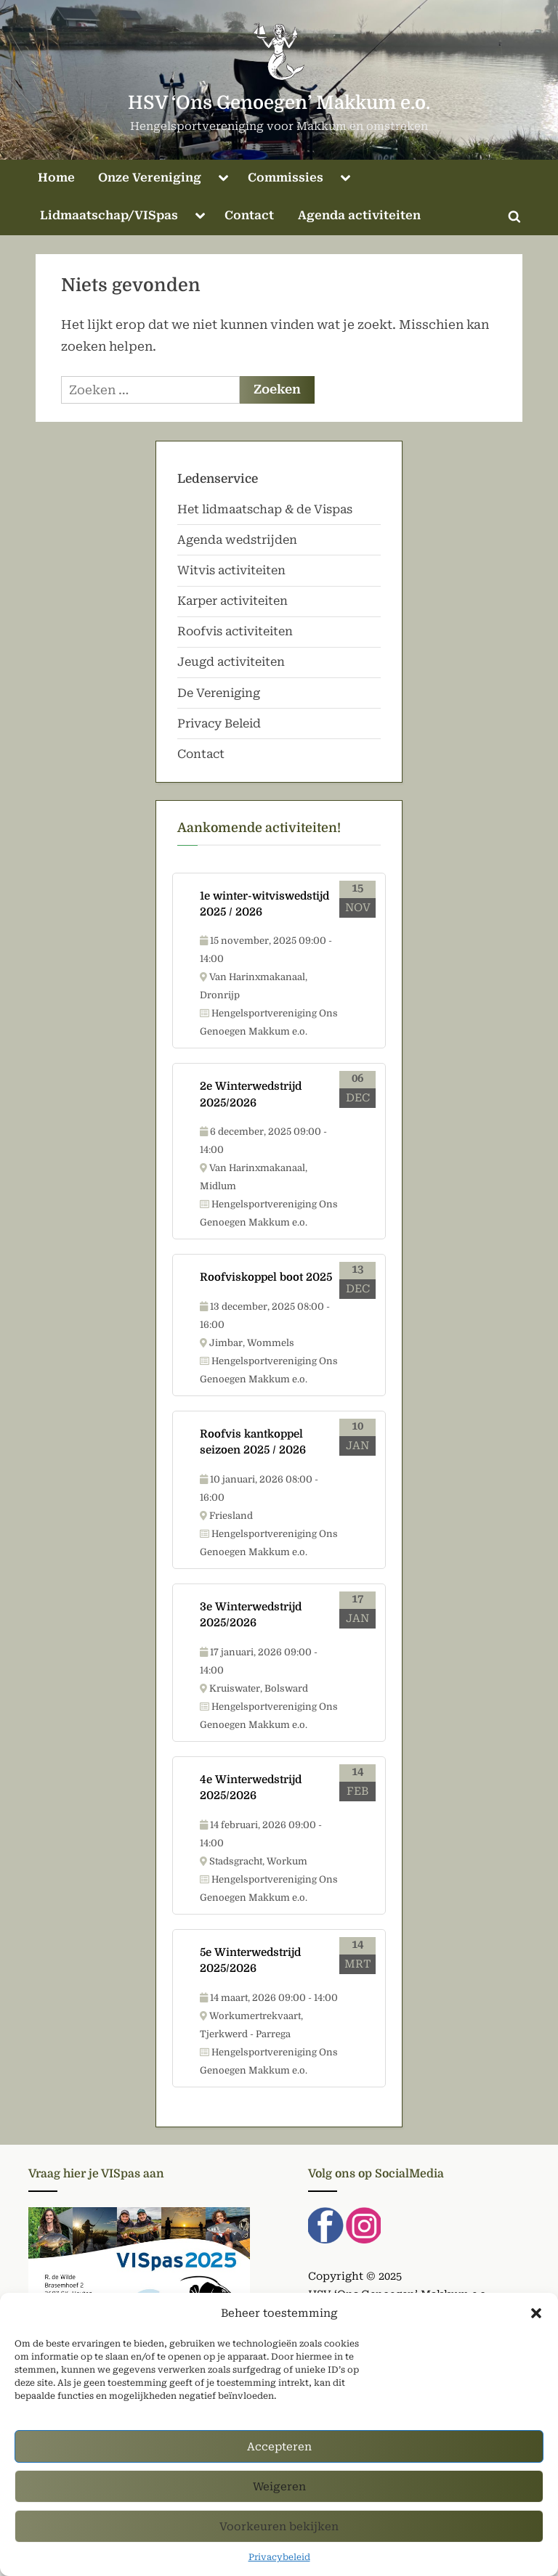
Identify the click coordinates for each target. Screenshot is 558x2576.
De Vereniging (218, 693)
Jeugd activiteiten (231, 662)
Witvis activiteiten (231, 570)
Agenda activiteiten (359, 215)
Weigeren (279, 2496)
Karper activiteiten (232, 601)
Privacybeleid (279, 2567)
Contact (249, 215)
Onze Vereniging (149, 177)
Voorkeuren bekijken (279, 2536)
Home (56, 177)
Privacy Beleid (219, 723)
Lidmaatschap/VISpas (109, 215)
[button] (536, 2323)
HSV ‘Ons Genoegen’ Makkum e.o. (279, 102)
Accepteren (279, 2456)
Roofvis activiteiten (235, 631)
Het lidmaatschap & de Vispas (264, 509)
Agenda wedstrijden (237, 540)
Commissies (285, 177)
